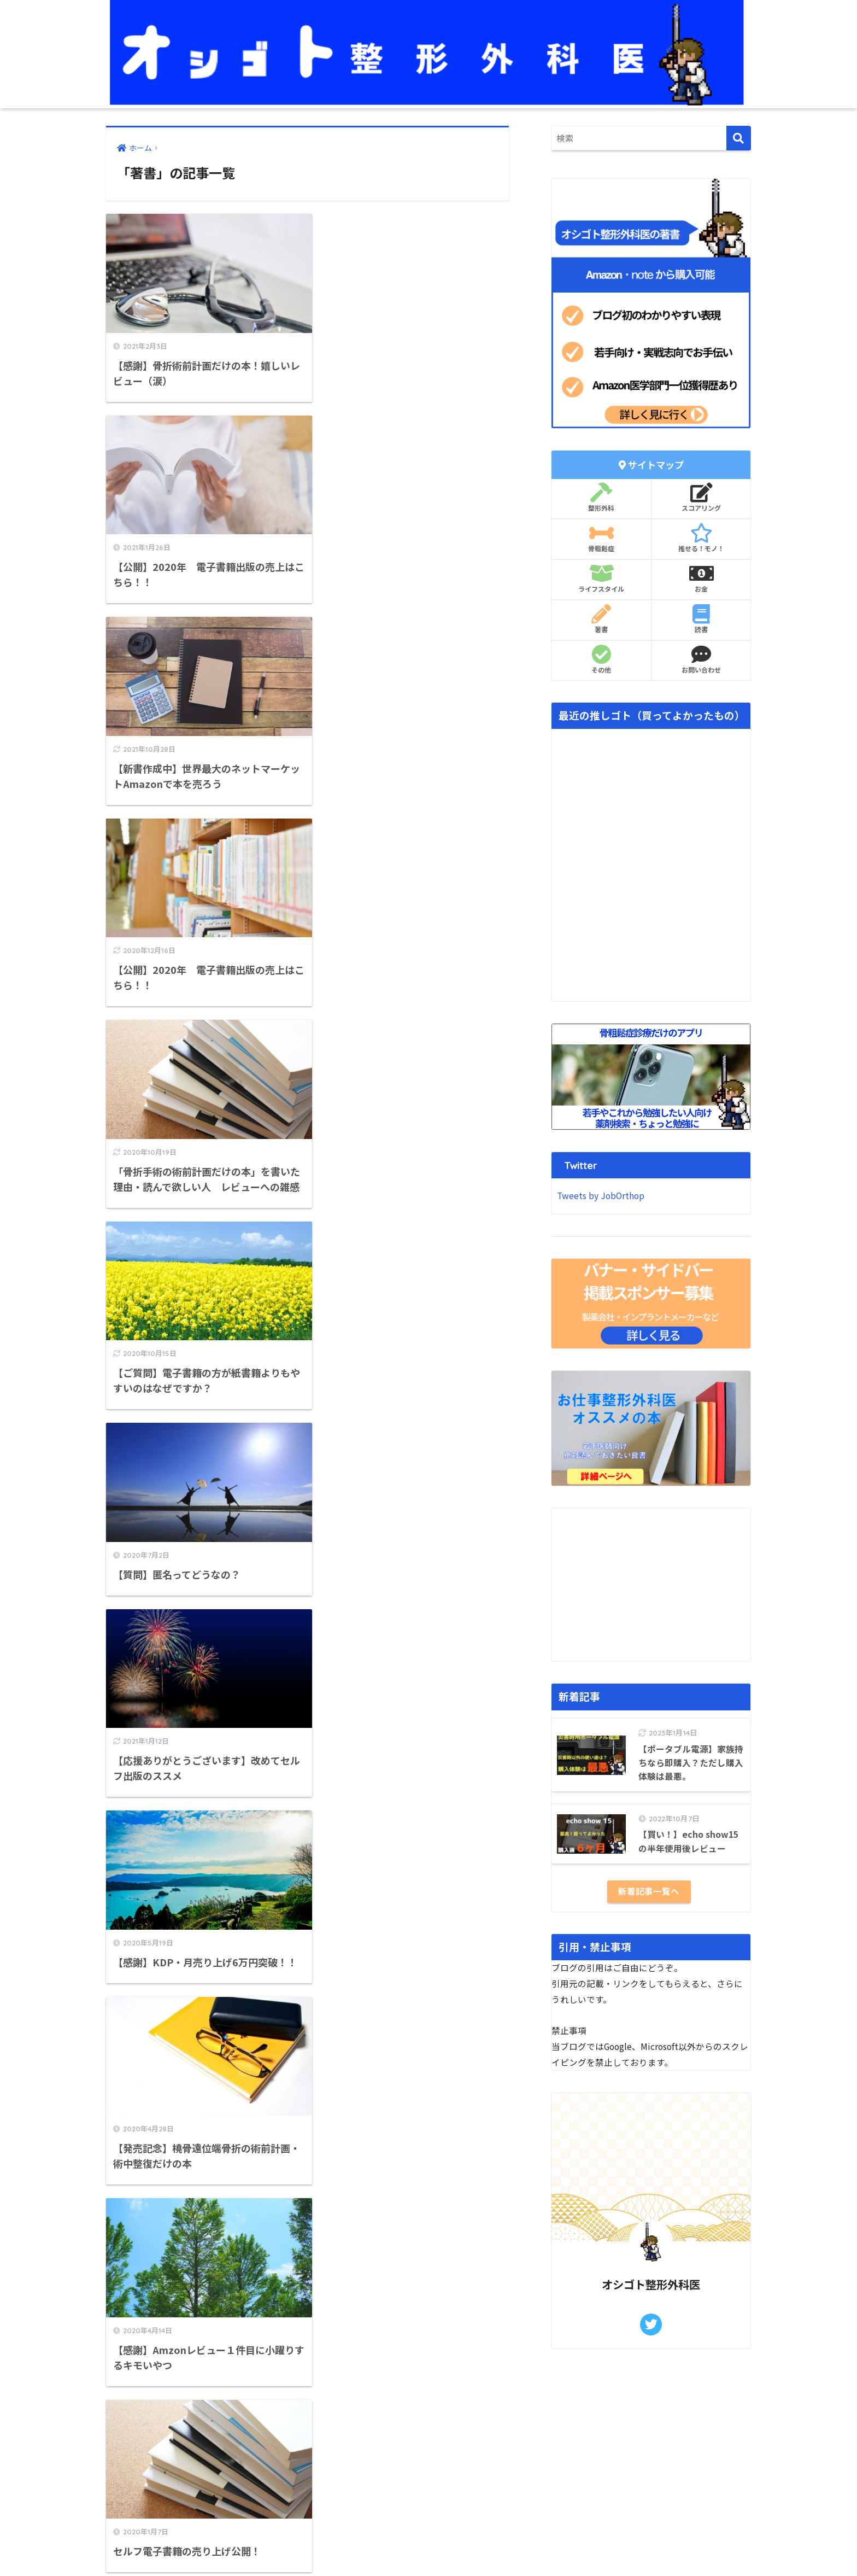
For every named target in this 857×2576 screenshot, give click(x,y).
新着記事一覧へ (648, 1891)
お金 (701, 578)
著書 (601, 619)
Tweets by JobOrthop (600, 1195)
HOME (428, 2533)
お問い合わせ (701, 659)
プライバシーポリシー (147, 2466)
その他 (601, 659)
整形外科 (601, 497)
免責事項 (122, 2451)
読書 (701, 619)
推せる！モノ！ (701, 538)
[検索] (738, 138)
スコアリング (701, 497)
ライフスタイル (601, 578)
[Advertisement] (650, 1584)
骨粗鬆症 (601, 538)
